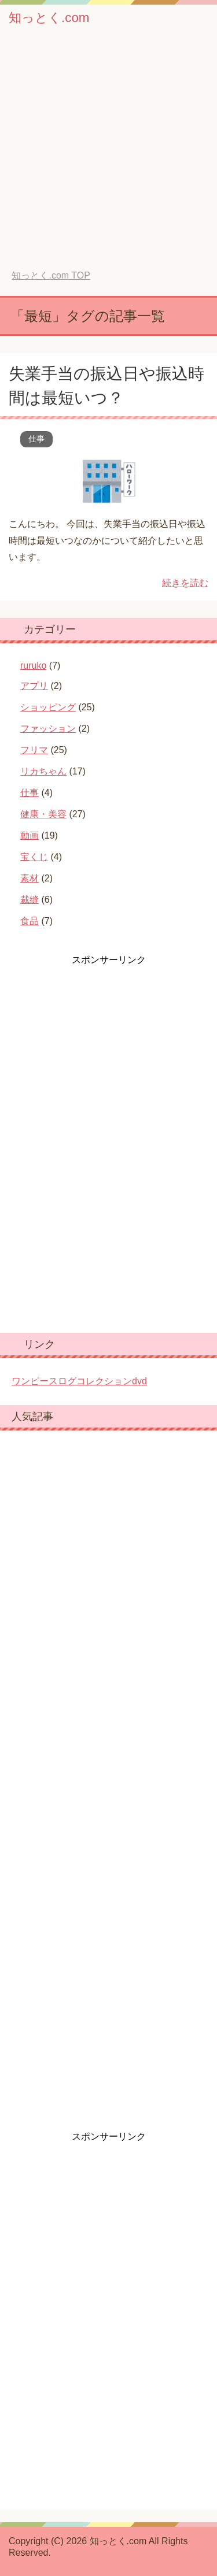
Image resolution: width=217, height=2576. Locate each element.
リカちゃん (43, 771)
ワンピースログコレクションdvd (79, 1381)
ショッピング (48, 707)
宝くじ (34, 857)
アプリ (34, 686)
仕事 (36, 438)
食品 (29, 921)
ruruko (33, 665)
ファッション (48, 728)
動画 (29, 835)
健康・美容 (43, 814)
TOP (51, 275)
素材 (29, 878)
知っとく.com (49, 17)
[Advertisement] (108, 155)
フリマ (34, 750)
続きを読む (185, 583)
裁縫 (29, 900)
